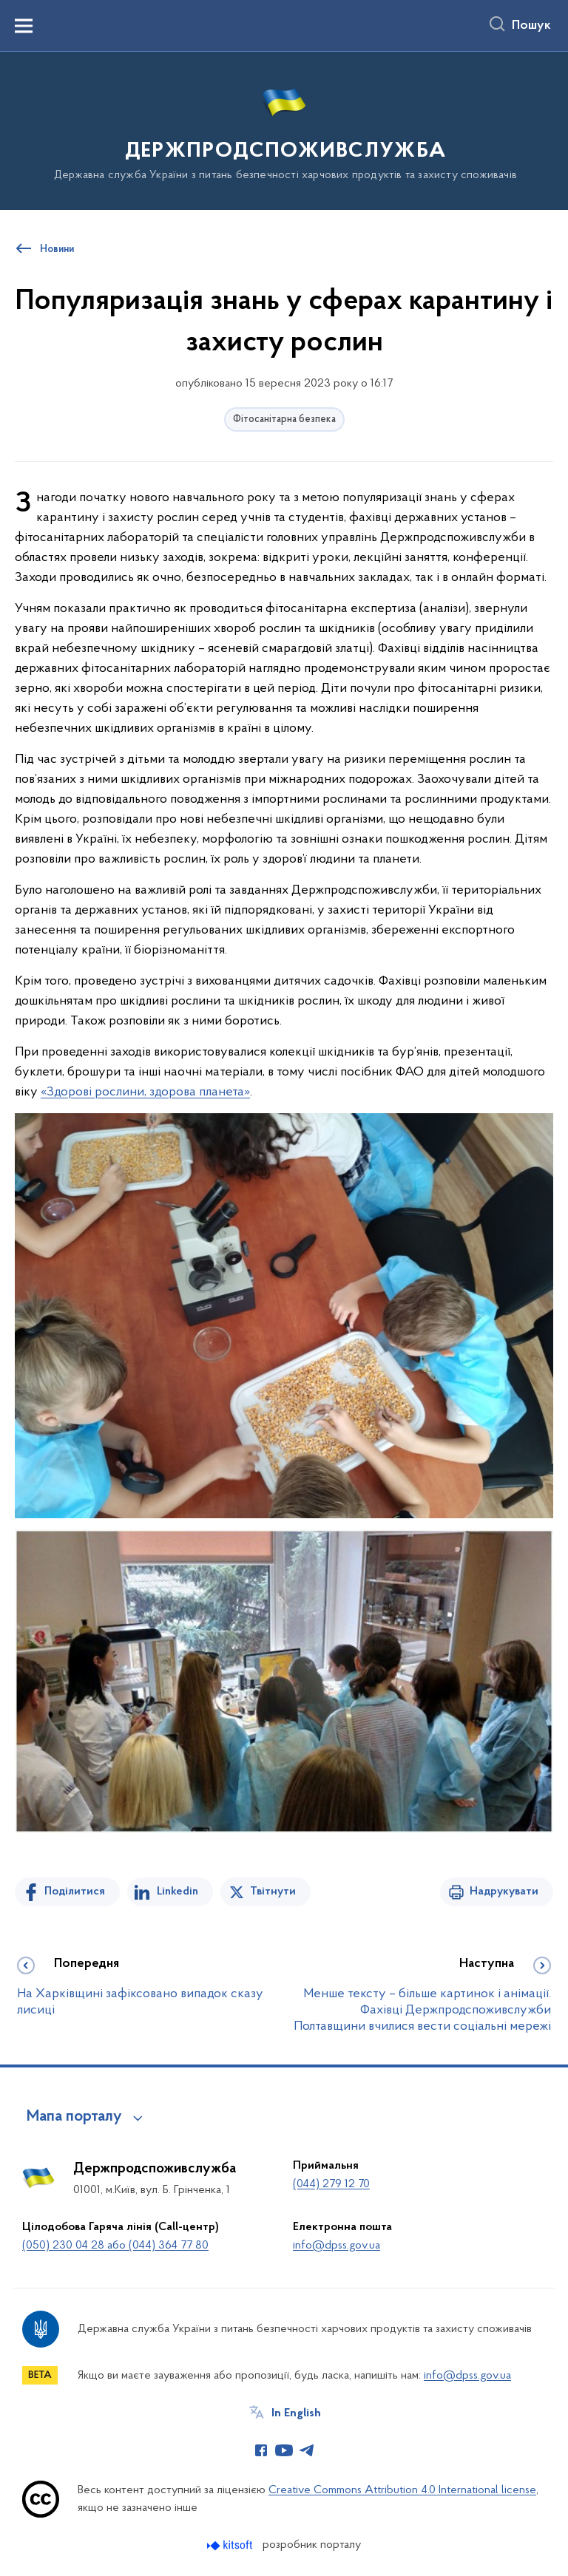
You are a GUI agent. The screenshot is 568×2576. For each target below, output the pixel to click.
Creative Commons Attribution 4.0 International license (402, 2490)
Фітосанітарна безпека (284, 419)
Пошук (531, 26)
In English (296, 2413)
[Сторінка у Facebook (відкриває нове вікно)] (261, 2450)
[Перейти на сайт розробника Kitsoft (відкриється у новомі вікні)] (231, 2545)
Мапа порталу (74, 2117)
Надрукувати (504, 1891)
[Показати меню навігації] (23, 26)
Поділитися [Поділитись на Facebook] (74, 1891)
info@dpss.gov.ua (336, 2246)
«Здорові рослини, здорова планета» (145, 1092)
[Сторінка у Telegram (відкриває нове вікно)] (307, 2450)
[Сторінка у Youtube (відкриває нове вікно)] (284, 2450)
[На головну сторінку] (284, 130)
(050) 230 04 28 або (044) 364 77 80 (115, 2246)
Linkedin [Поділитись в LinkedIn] (177, 1891)
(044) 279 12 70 (331, 2184)
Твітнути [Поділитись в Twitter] (273, 1891)
